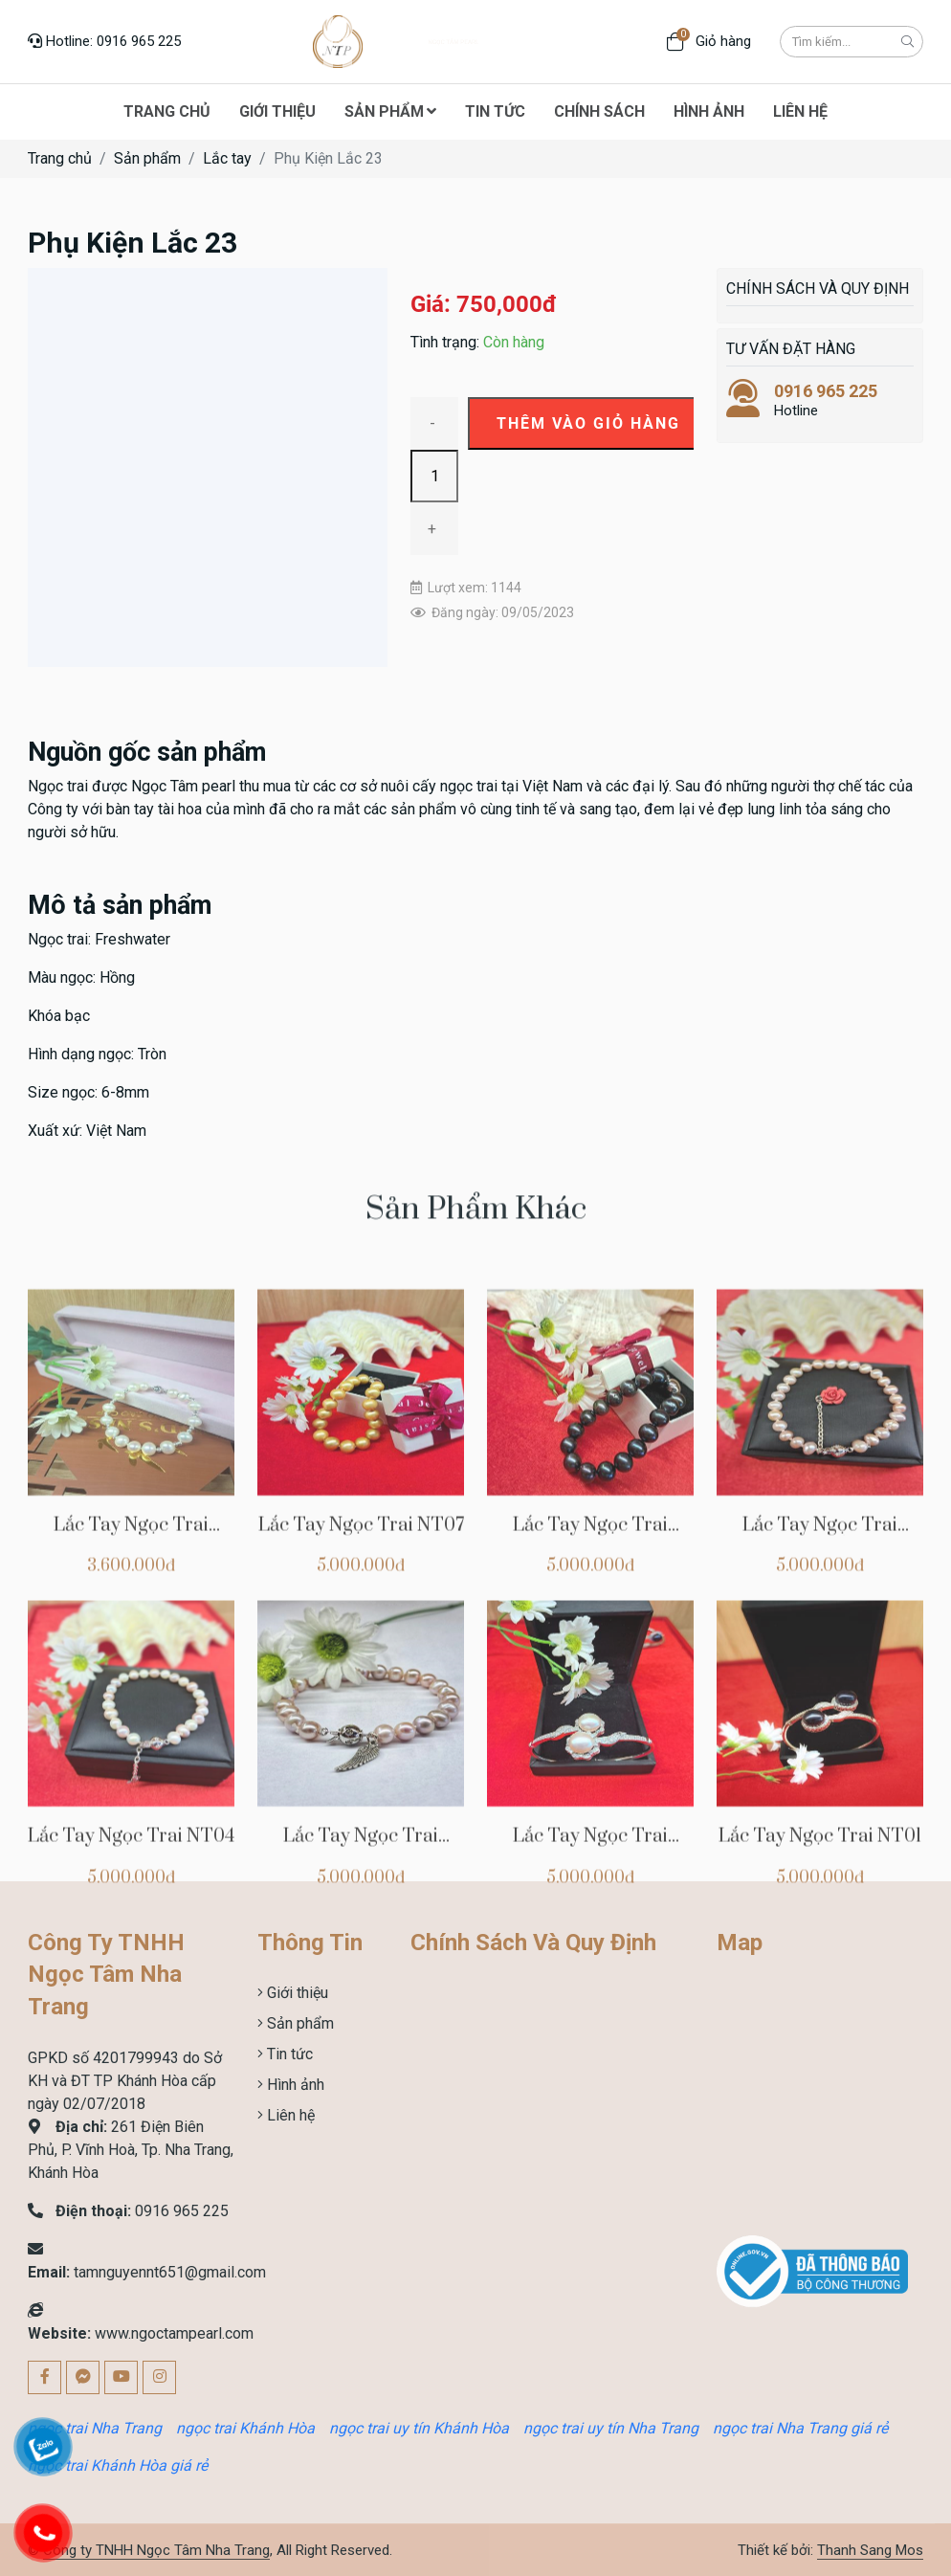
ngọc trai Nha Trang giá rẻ (800, 2428)
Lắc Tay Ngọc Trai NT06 (590, 1712)
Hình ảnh (293, 2085)
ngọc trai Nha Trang (95, 2428)
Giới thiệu (295, 1993)
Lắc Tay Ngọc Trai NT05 (819, 1712)
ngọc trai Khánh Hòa (245, 2428)
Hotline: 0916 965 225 (104, 41)
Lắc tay (227, 158)
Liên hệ (289, 2115)
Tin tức (288, 2054)
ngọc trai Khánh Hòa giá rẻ (118, 2465)
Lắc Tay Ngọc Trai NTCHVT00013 (131, 1712)
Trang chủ (60, 158)
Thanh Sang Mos (870, 2550)
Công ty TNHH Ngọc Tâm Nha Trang (156, 2550)
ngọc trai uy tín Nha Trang (610, 2428)
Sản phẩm (147, 158)
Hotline (820, 400)
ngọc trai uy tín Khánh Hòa (419, 2428)
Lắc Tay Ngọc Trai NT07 (361, 1702)
